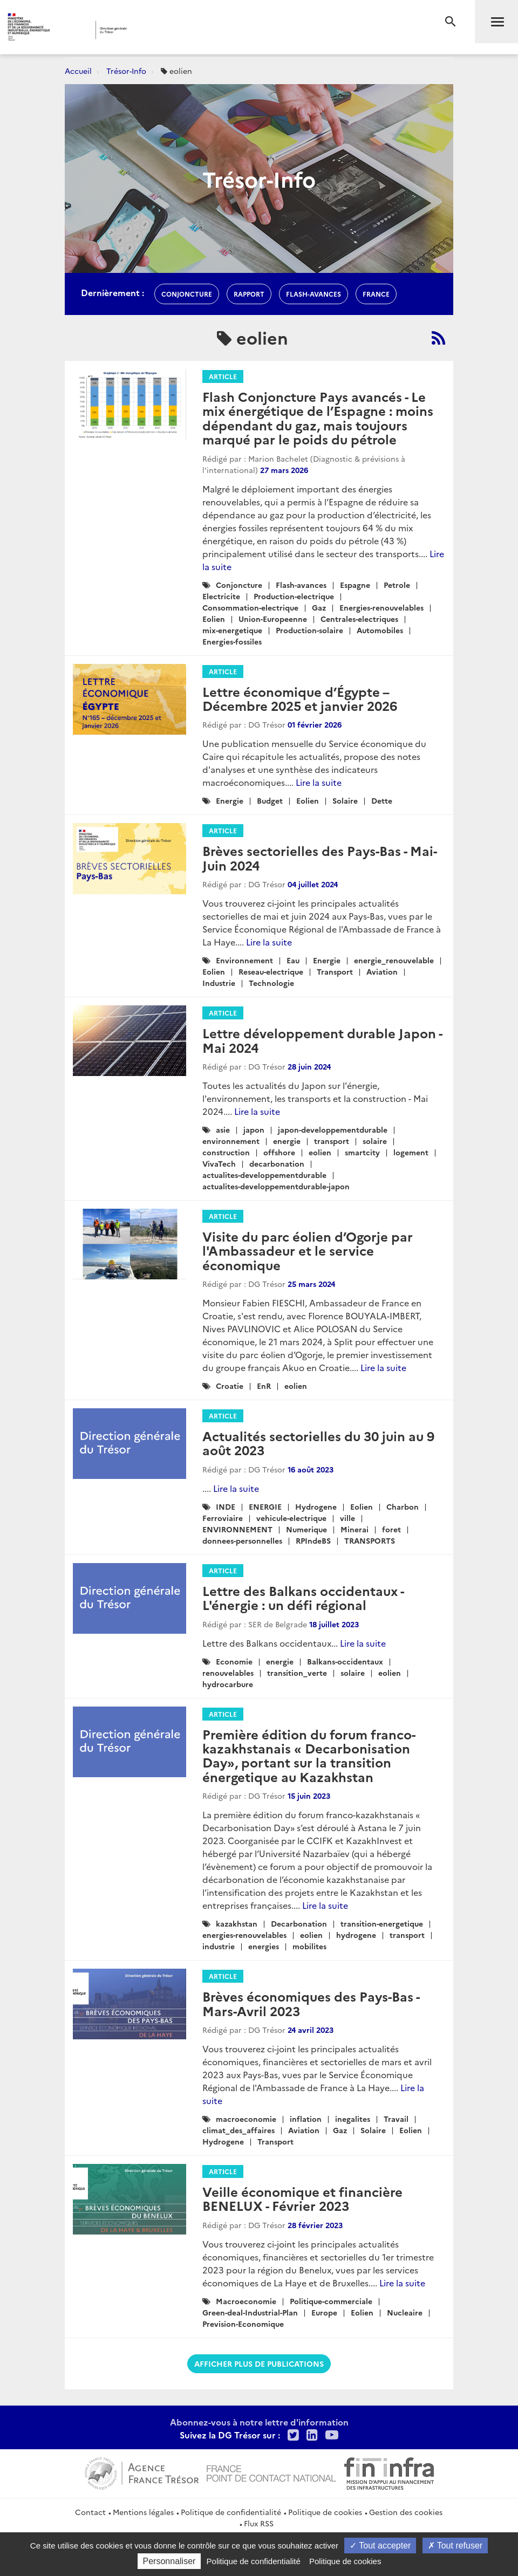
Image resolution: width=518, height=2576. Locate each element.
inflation (306, 2118)
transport (331, 1140)
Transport (335, 971)
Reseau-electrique (270, 971)
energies (263, 1946)
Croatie (229, 1385)
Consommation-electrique (250, 607)
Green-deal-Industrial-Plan (250, 2312)
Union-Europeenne (272, 618)
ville (347, 1517)
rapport (249, 293)
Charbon (402, 1506)
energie (287, 1140)
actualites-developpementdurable (264, 1174)
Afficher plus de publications (259, 2363)
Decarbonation (299, 1923)
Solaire (345, 800)
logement (410, 1152)
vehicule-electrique (291, 1517)
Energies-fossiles (232, 641)
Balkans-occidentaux (345, 1661)
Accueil (78, 70)
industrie (218, 1946)
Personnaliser (169, 2561)
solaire (375, 1140)
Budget (270, 800)
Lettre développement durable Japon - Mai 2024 (322, 1040)
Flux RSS (259, 2523)
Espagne (355, 584)
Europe (324, 2312)
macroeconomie (246, 2118)
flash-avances (313, 293)
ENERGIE (265, 1506)
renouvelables (228, 1672)
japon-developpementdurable (332, 1129)
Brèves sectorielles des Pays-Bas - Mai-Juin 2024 (319, 857)
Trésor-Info (126, 70)
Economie (234, 1661)
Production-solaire (309, 630)
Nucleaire (404, 2312)
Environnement (244, 960)
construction (226, 1152)
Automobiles (380, 630)
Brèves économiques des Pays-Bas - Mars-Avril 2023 (310, 2003)
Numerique (306, 1529)
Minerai (354, 1529)
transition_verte (297, 1672)
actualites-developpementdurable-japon (276, 1186)
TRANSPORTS (369, 1540)
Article (223, 376)
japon (253, 1129)
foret (391, 1529)
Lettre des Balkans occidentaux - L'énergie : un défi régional (303, 1597)
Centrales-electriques (359, 618)
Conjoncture (239, 584)
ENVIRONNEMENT (237, 1529)
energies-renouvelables (244, 1934)
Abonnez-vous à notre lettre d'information (259, 2421)
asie (223, 1129)
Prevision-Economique (243, 2323)
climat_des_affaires (238, 2130)
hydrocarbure (227, 1683)
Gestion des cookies (405, 2511)
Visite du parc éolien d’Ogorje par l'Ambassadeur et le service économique (307, 1250)
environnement (231, 1140)
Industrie (218, 982)
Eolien (213, 618)
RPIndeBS (313, 1540)
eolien (320, 1152)
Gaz (319, 607)
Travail (396, 2118)
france (376, 293)
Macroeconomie (246, 2301)
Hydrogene (316, 1506)
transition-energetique (381, 1923)
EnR (264, 1385)
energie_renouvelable (394, 960)
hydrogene (356, 1934)
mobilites (309, 1946)
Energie (229, 800)
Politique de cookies (325, 2511)
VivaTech (219, 1163)
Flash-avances (301, 584)
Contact (90, 2511)
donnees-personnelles (242, 1540)
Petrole (397, 584)
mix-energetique (232, 630)
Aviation (382, 971)
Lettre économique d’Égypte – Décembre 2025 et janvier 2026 (299, 698)
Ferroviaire (222, 1517)
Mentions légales (143, 2511)
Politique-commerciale (331, 2301)
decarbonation (276, 1163)
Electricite (221, 596)
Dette (381, 800)
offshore (279, 1152)
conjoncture (186, 293)
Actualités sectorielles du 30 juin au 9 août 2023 (318, 1442)
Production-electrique (294, 596)
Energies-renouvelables (381, 607)
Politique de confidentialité (231, 2511)
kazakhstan (236, 1923)
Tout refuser (455, 2545)
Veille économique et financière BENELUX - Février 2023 (302, 2198)
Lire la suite (319, 782)
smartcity (362, 1152)
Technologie (271, 982)
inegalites (352, 2118)
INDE (225, 1506)
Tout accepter (380, 2545)
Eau (293, 960)
